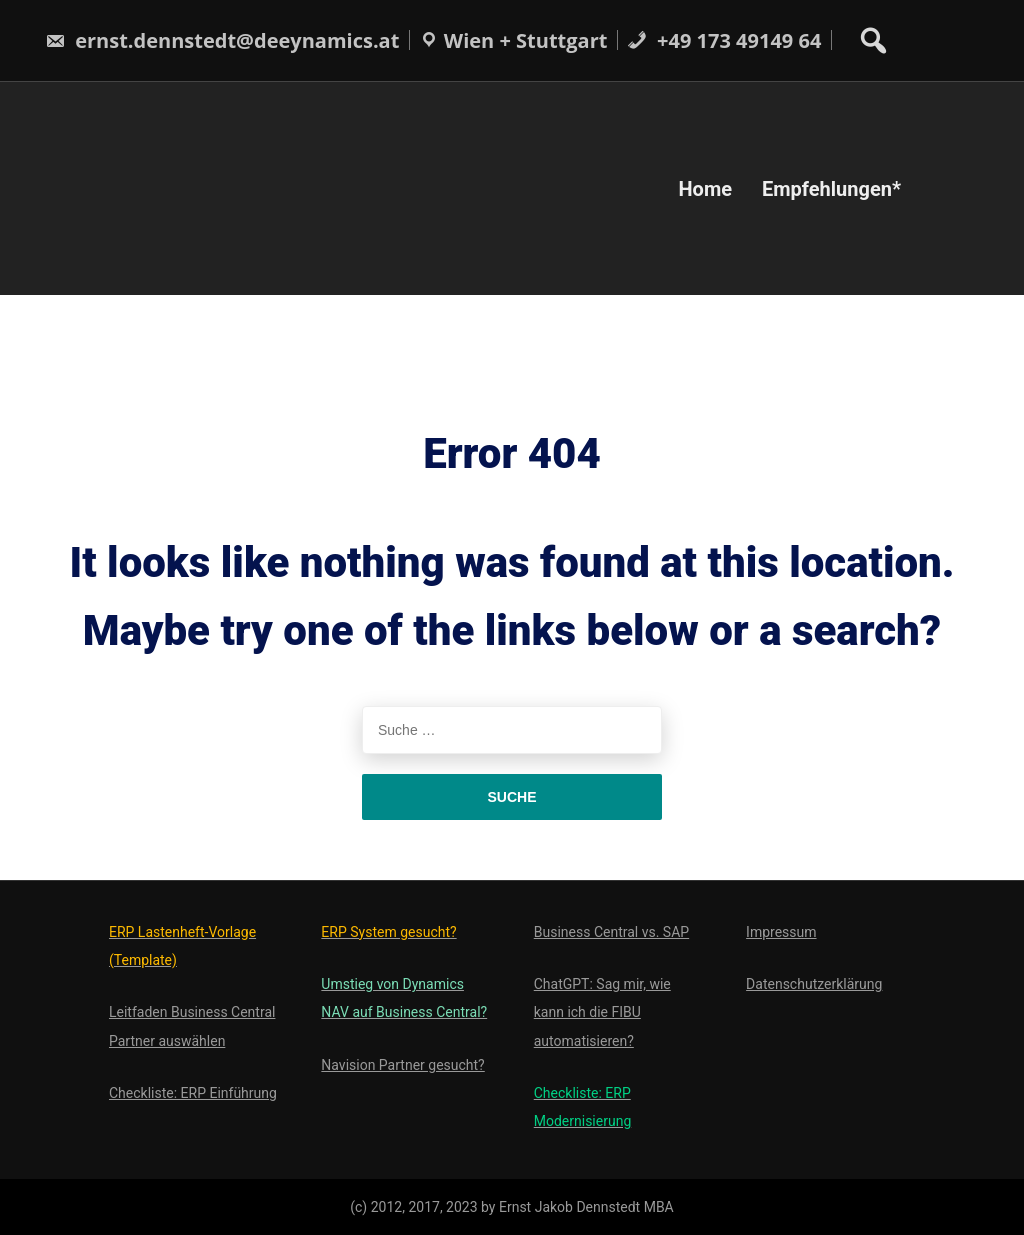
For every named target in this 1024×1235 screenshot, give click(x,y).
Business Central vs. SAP (611, 932)
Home (705, 188)
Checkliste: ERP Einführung (193, 1093)
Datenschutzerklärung (814, 984)
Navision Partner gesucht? (402, 1065)
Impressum (781, 932)
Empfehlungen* (831, 188)
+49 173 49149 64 (724, 40)
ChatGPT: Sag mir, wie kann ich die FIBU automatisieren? (602, 1012)
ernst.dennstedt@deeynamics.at (222, 40)
